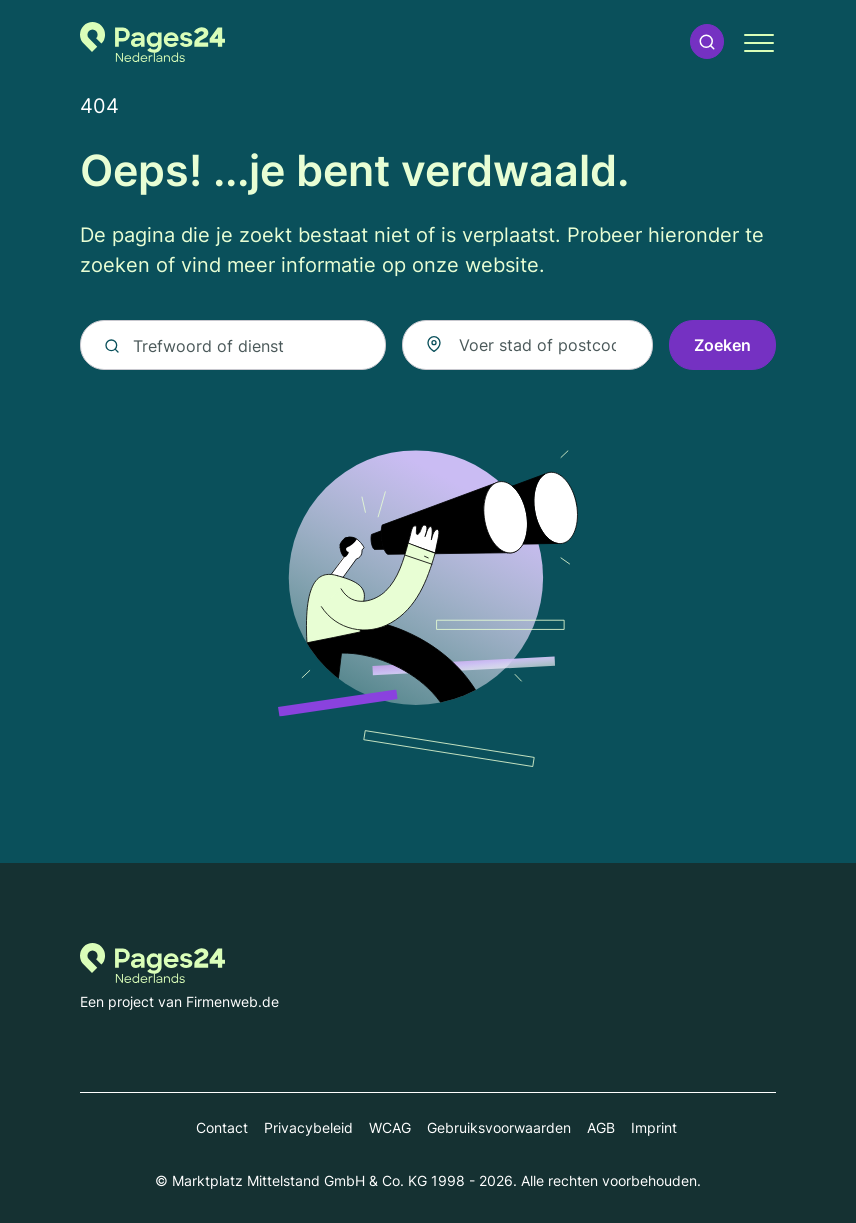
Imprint (654, 1127)
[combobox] (527, 345)
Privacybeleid (308, 1127)
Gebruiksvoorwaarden (499, 1127)
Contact (222, 1127)
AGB (601, 1127)
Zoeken (722, 345)
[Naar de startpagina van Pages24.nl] (152, 42)
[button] (707, 41)
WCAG (390, 1127)
